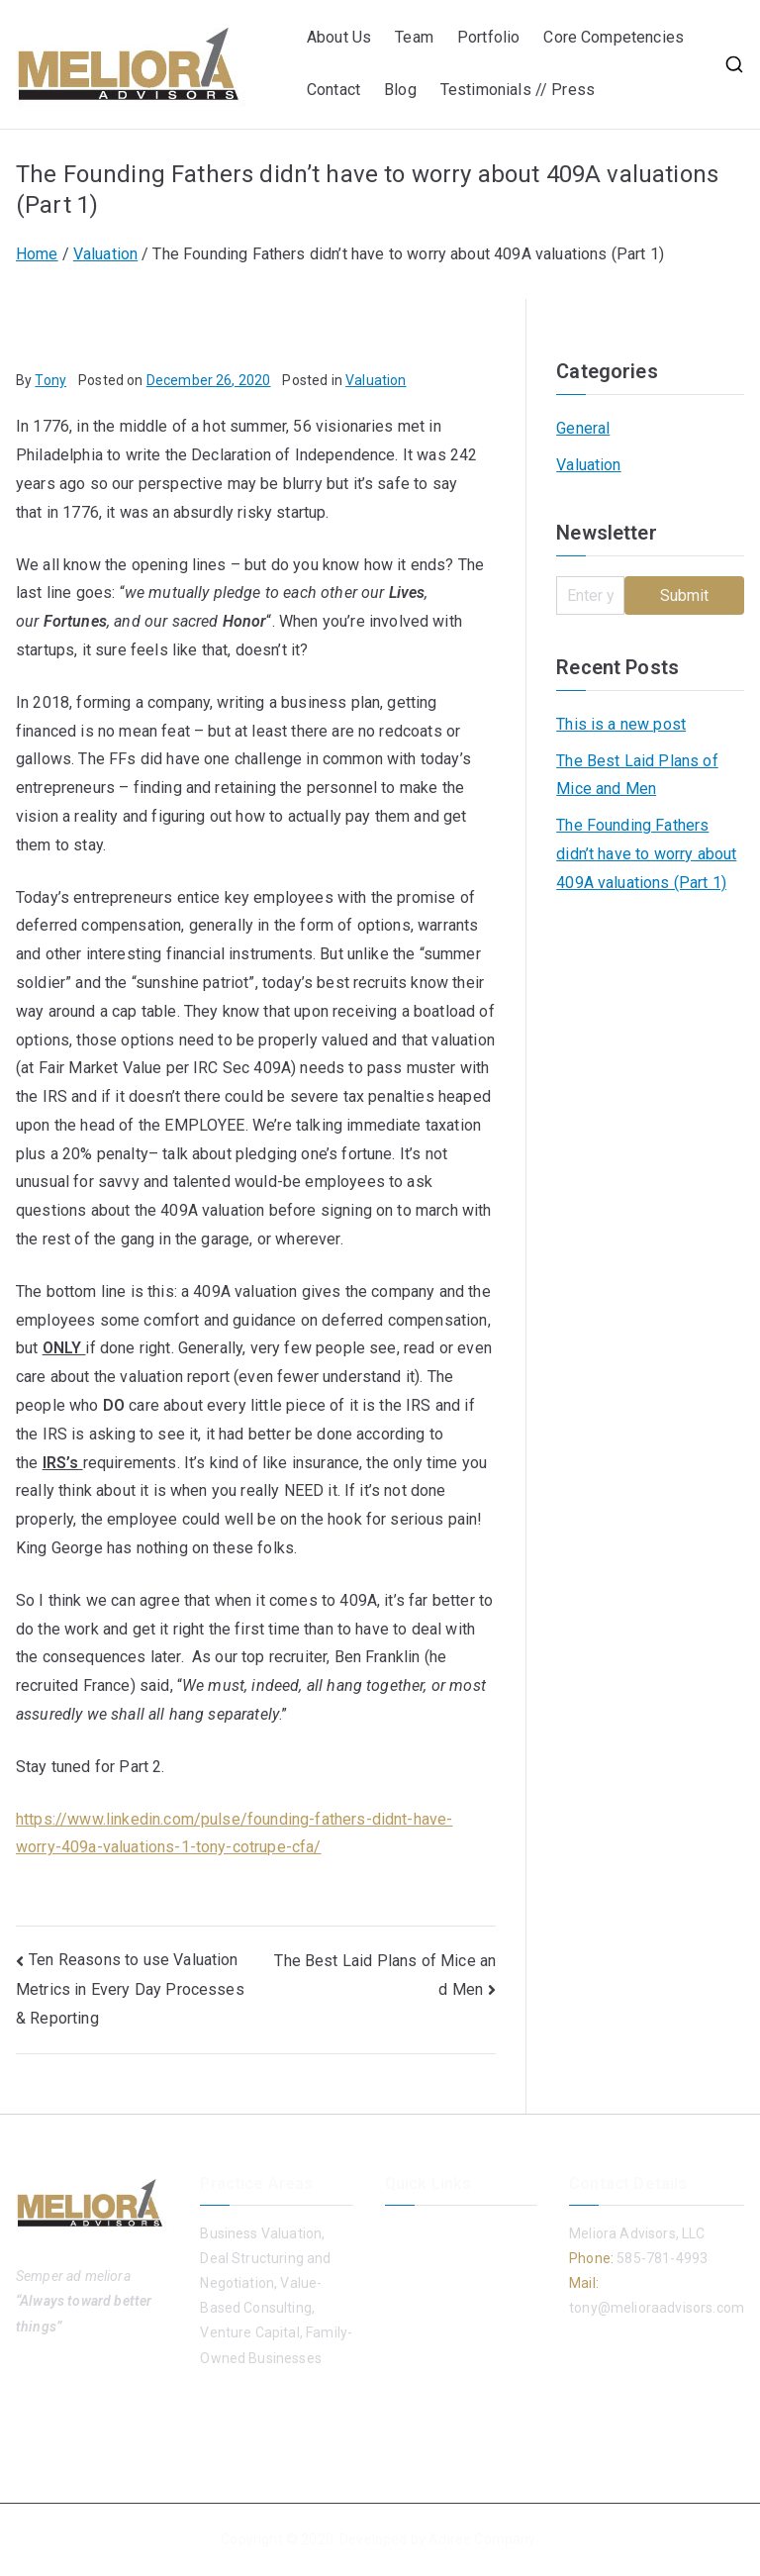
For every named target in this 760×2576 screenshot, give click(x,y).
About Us (339, 37)
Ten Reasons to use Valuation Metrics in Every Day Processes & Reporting (130, 1989)
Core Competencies (613, 37)
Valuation (375, 380)
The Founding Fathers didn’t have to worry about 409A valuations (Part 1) (646, 854)
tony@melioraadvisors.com (656, 2308)
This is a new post (621, 724)
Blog (400, 89)
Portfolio (488, 37)
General (583, 428)
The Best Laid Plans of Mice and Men (637, 775)
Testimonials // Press (520, 89)
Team (414, 37)
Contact (333, 89)
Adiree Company (481, 2539)
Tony (50, 380)
